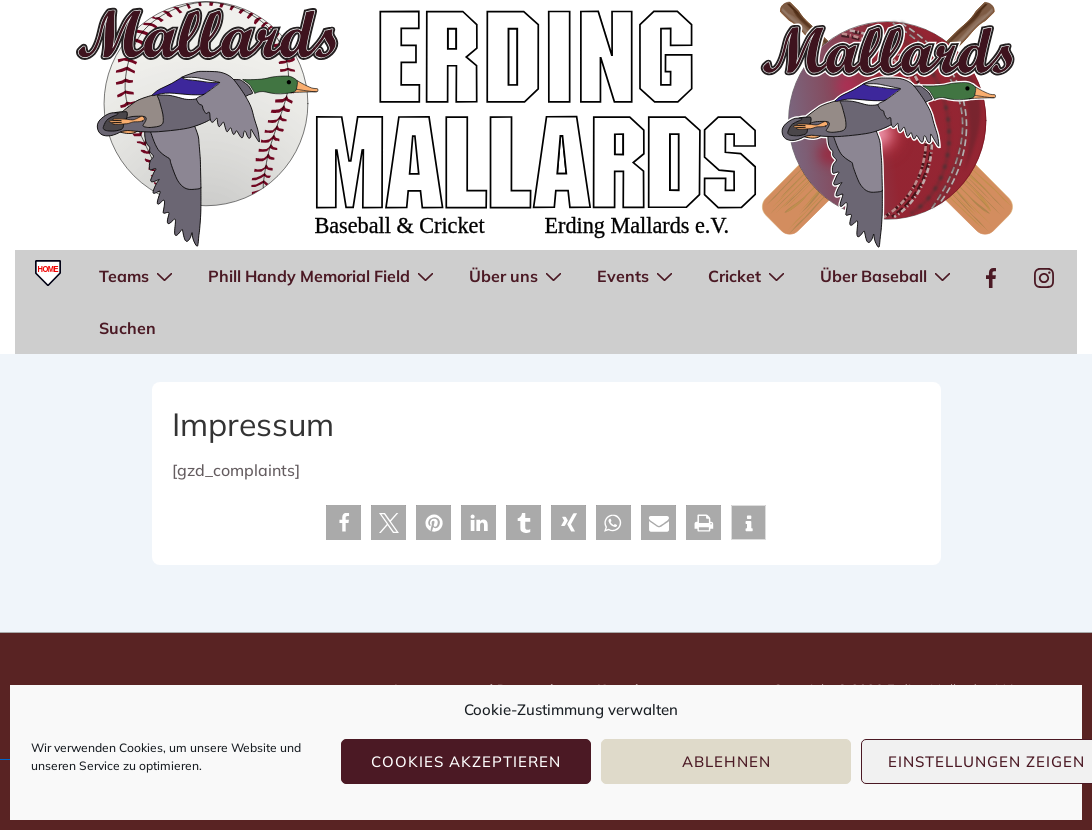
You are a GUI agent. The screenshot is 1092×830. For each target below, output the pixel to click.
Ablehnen (726, 761)
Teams (138, 275)
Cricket (749, 275)
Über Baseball (888, 275)
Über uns (518, 275)
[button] (343, 522)
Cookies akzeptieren (466, 761)
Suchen (127, 328)
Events (637, 275)
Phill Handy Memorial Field (323, 275)
